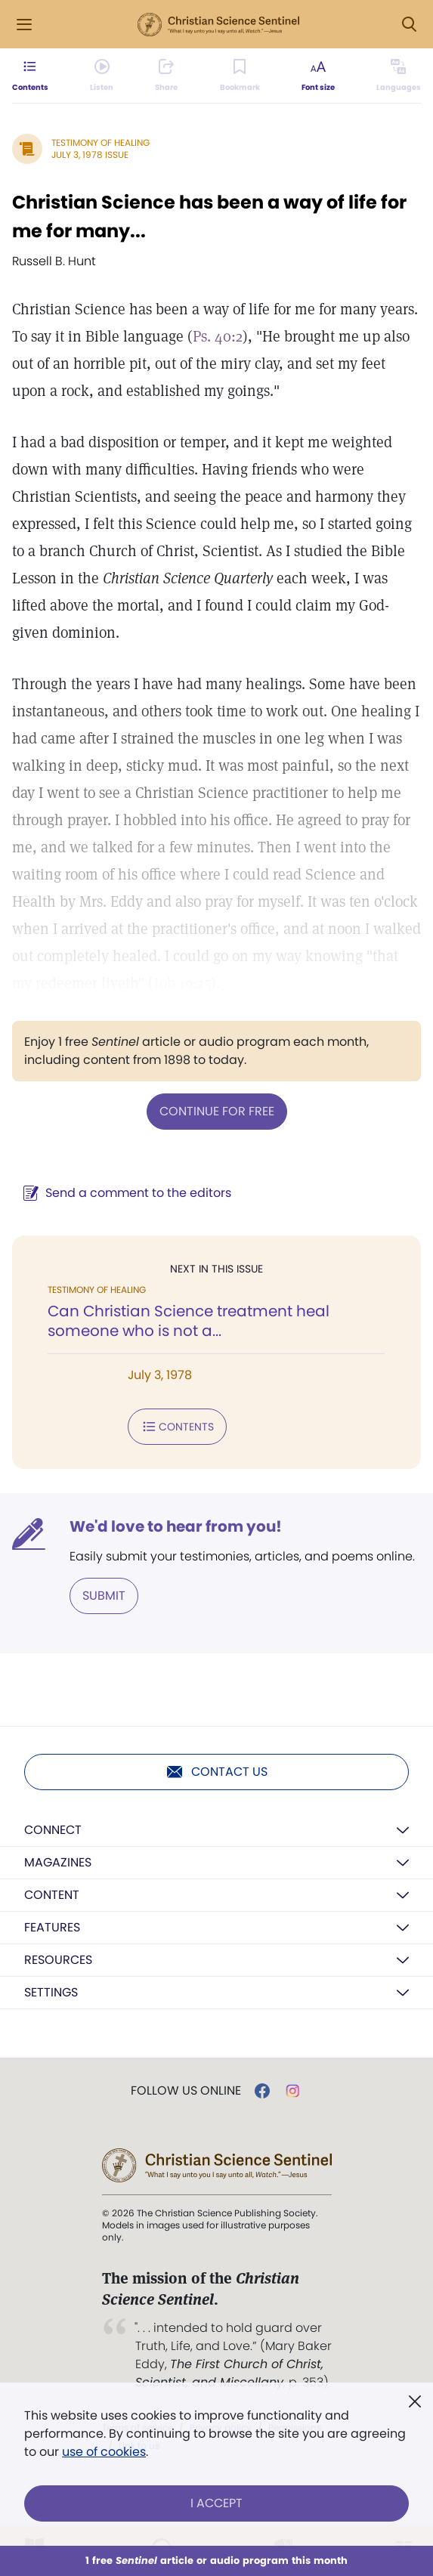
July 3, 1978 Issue (89, 154)
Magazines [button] (57, 1862)
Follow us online (186, 2091)
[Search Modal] (409, 24)
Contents (177, 1427)
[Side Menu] (24, 24)
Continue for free (216, 1111)
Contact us (216, 1772)
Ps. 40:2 (218, 336)
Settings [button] (51, 1992)
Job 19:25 (182, 983)
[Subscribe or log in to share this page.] (166, 75)
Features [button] (52, 1927)
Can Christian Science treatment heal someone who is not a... (188, 1320)
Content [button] (51, 1894)
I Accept (216, 2503)
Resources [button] (58, 1959)
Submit (103, 1595)
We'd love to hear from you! (176, 1526)
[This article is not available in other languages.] (398, 75)
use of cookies (104, 2451)
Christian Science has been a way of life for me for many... (209, 216)
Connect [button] (53, 1829)
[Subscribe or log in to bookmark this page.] (240, 75)
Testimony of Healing (100, 142)
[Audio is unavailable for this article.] (101, 75)
